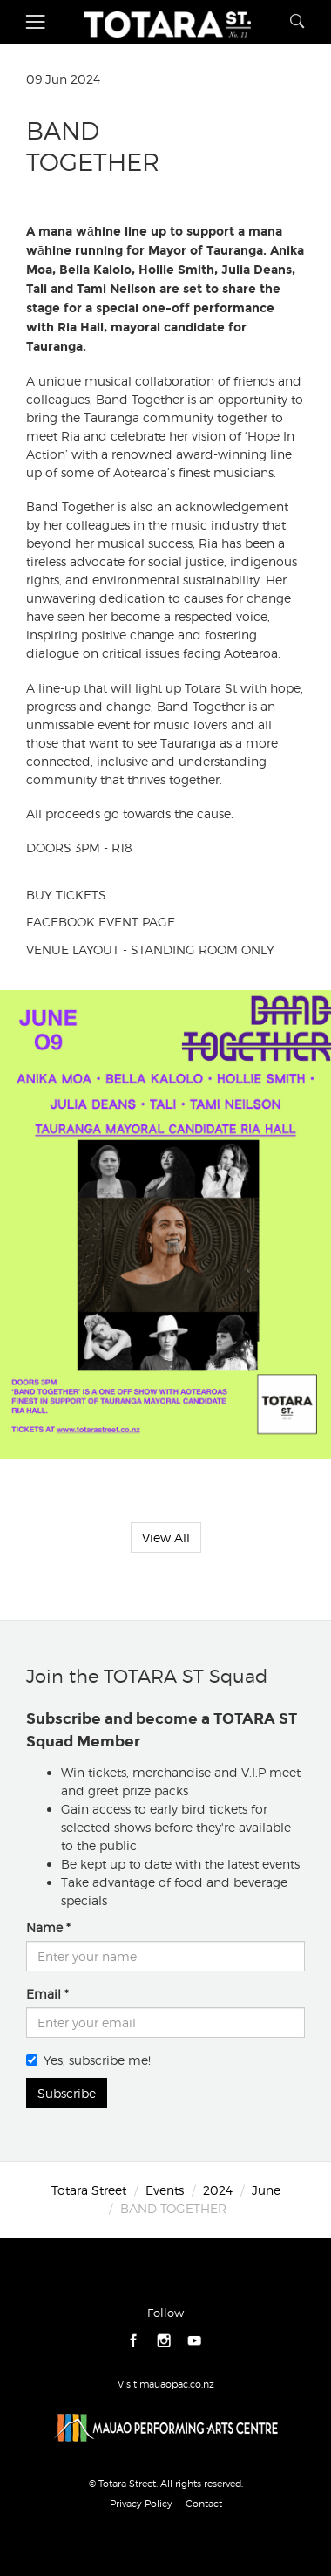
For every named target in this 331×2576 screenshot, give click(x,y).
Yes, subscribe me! (88, 2060)
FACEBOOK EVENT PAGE (100, 921)
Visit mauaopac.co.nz (166, 2384)
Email (43, 1993)
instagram (164, 2340)
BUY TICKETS (66, 894)
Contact (204, 2503)
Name (44, 1927)
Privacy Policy (141, 2503)
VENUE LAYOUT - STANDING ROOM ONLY (150, 949)
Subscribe (66, 2093)
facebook (133, 2340)
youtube (194, 2340)
